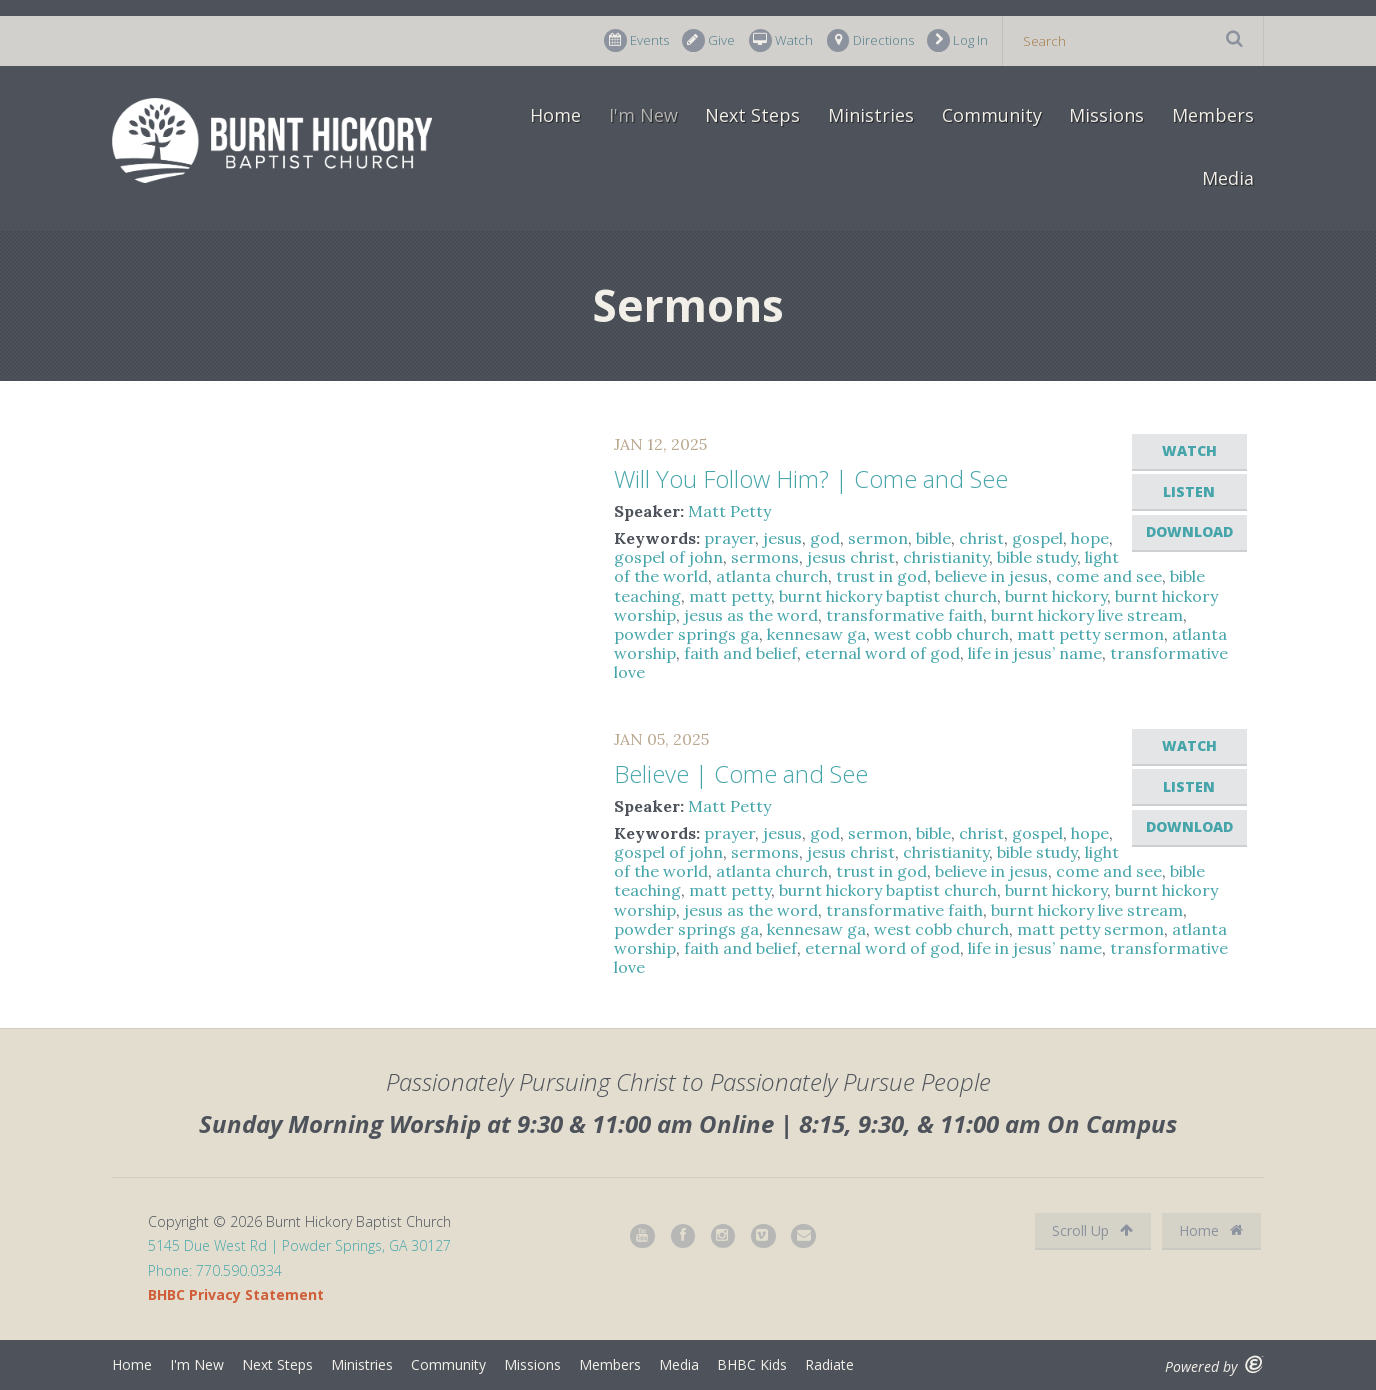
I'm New (643, 115)
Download (1189, 531)
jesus (782, 538)
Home (555, 115)
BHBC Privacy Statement (236, 1294)
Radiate (829, 1364)
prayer (729, 538)
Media (1228, 178)
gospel (1037, 538)
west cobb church (941, 634)
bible (933, 538)
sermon (878, 538)
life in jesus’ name (1035, 653)
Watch (781, 40)
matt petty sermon (1090, 634)
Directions (870, 40)
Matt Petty (729, 511)
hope (1090, 538)
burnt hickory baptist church (888, 596)
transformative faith (904, 615)
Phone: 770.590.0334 (215, 1270)
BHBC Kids (752, 1364)
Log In (957, 40)
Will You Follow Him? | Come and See (811, 478)
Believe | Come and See (741, 773)
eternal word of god (882, 653)
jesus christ (851, 557)
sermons (765, 557)
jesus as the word (751, 615)
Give (708, 40)
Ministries (871, 115)
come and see (1109, 576)
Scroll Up (1092, 1230)
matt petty (730, 596)
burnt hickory (1056, 596)
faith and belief (740, 653)
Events (636, 40)
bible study (1037, 557)
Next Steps (752, 115)
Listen (1189, 491)
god (825, 538)
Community (992, 115)
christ (981, 538)
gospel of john (668, 557)
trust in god (881, 576)
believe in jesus (991, 576)
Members (1213, 115)
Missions (1106, 115)
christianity (946, 557)
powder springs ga (686, 634)
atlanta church (772, 576)
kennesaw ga (816, 634)
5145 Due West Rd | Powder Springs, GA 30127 (299, 1245)
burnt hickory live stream (1087, 615)
